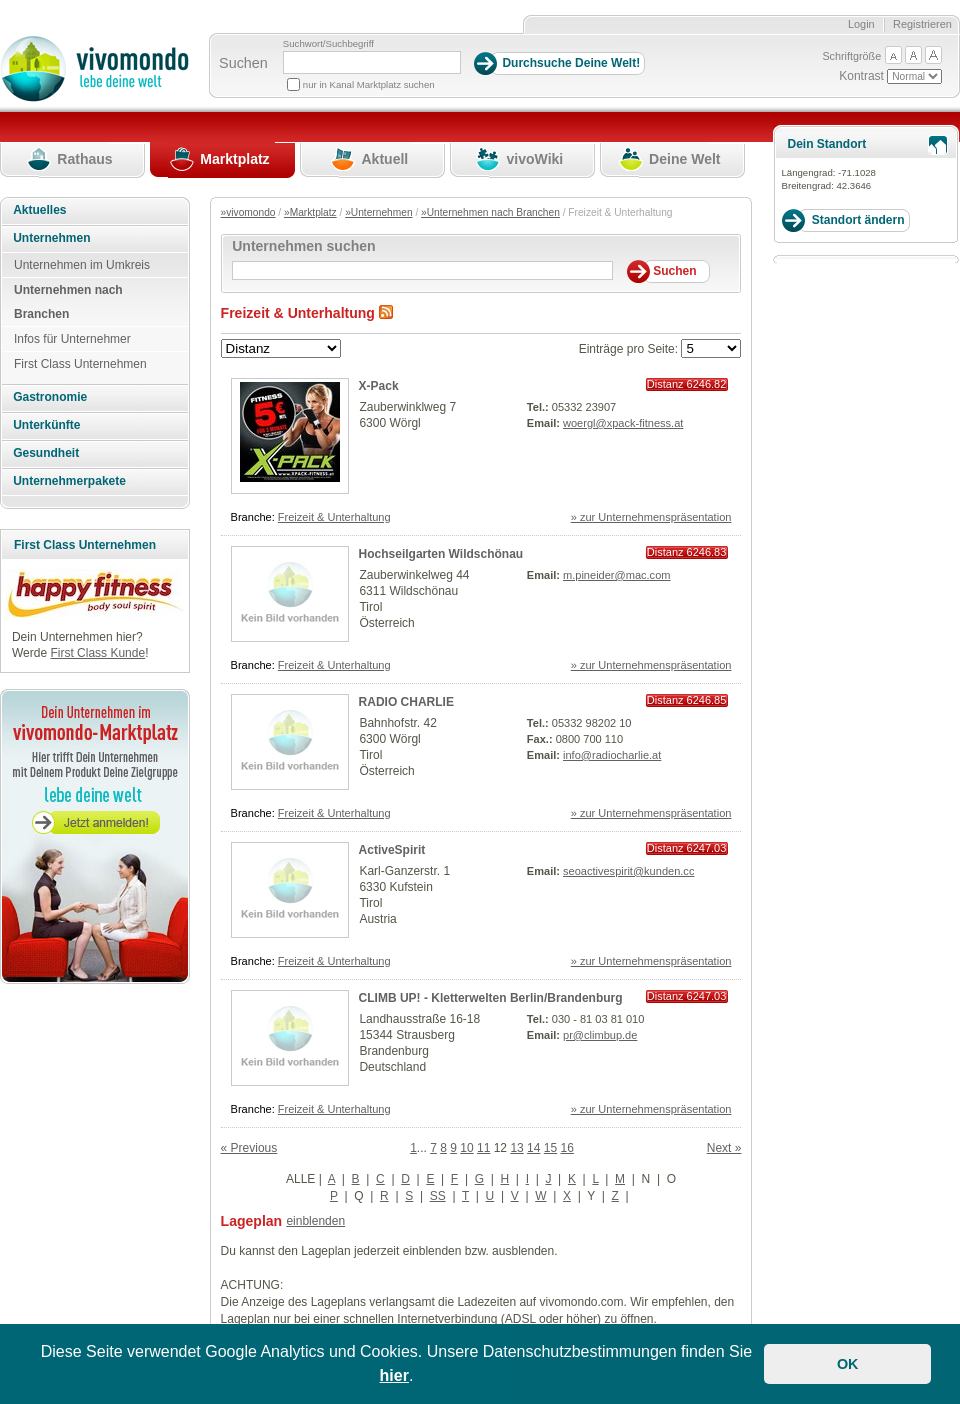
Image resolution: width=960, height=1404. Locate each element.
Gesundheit (46, 453)
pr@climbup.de (600, 1035)
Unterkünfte (46, 425)
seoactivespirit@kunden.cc (628, 871)
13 (516, 1148)
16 (567, 1148)
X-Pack (379, 386)
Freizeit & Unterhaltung (334, 517)
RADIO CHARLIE (406, 702)
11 (483, 1148)
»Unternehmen (378, 212)
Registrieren (922, 24)
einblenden (315, 1221)
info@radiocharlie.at (612, 755)
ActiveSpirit (392, 850)
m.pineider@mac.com (616, 575)
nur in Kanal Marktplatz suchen (369, 84)
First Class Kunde (97, 653)
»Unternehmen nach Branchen (490, 212)
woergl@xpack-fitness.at (623, 423)
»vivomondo (248, 212)
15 (550, 1148)
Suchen (243, 63)
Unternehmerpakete (69, 481)
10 (466, 1148)
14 (533, 1148)
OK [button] (848, 1364)
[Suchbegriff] (372, 62)
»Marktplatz (310, 212)
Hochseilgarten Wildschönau (441, 554)
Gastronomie (50, 397)
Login (861, 24)
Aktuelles (39, 210)
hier (394, 1375)
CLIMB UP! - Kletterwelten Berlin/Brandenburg (491, 998)
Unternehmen (51, 238)
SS (438, 1196)
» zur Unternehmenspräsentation (651, 517)
